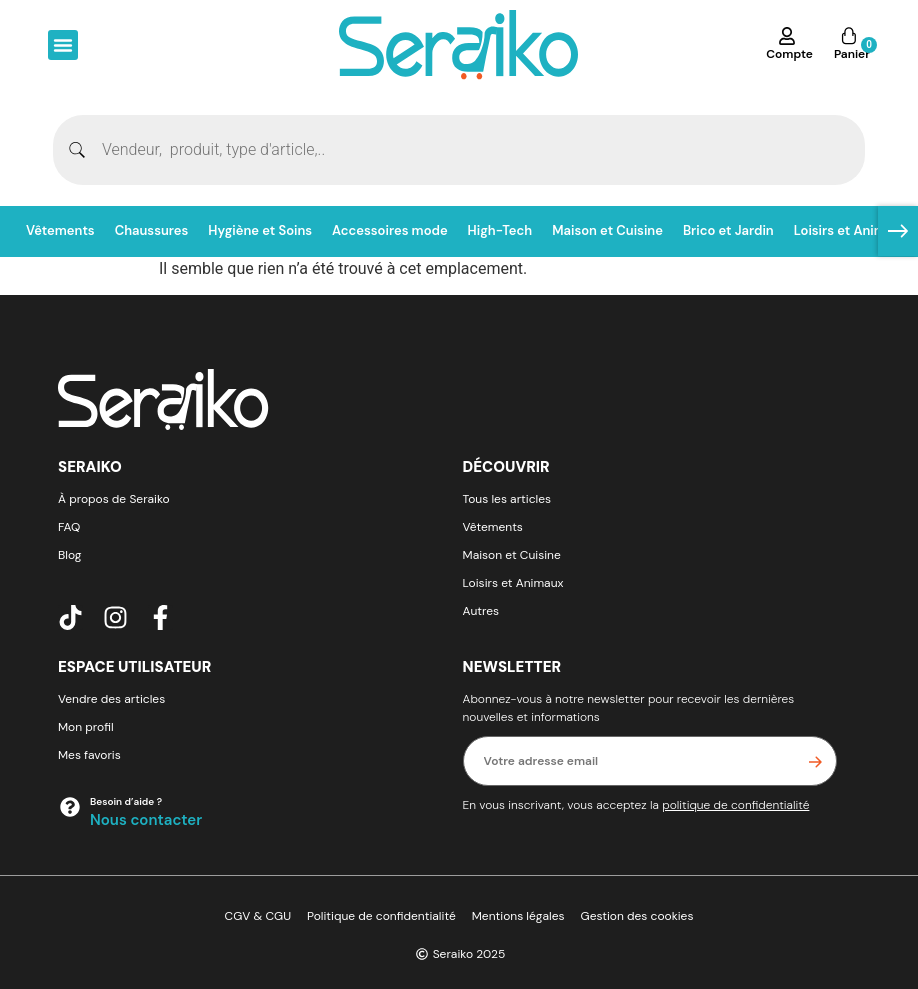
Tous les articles (507, 499)
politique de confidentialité (735, 805)
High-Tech (500, 230)
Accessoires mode (390, 230)
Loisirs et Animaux (851, 230)
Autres (481, 611)
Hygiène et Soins (260, 230)
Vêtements (60, 230)
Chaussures (152, 230)
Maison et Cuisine (607, 230)
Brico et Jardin (728, 230)
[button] (63, 45)
